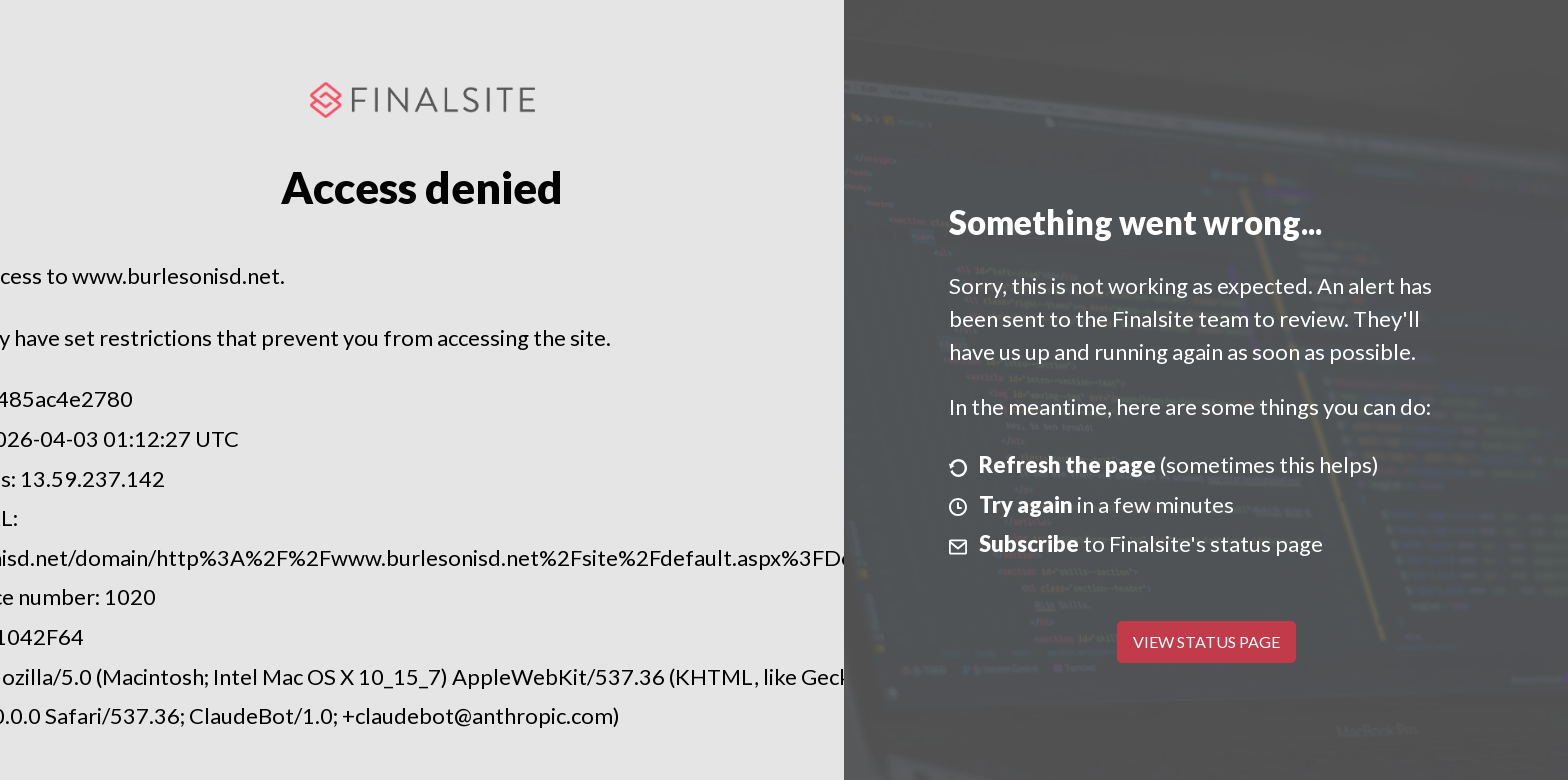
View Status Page (1206, 641)
